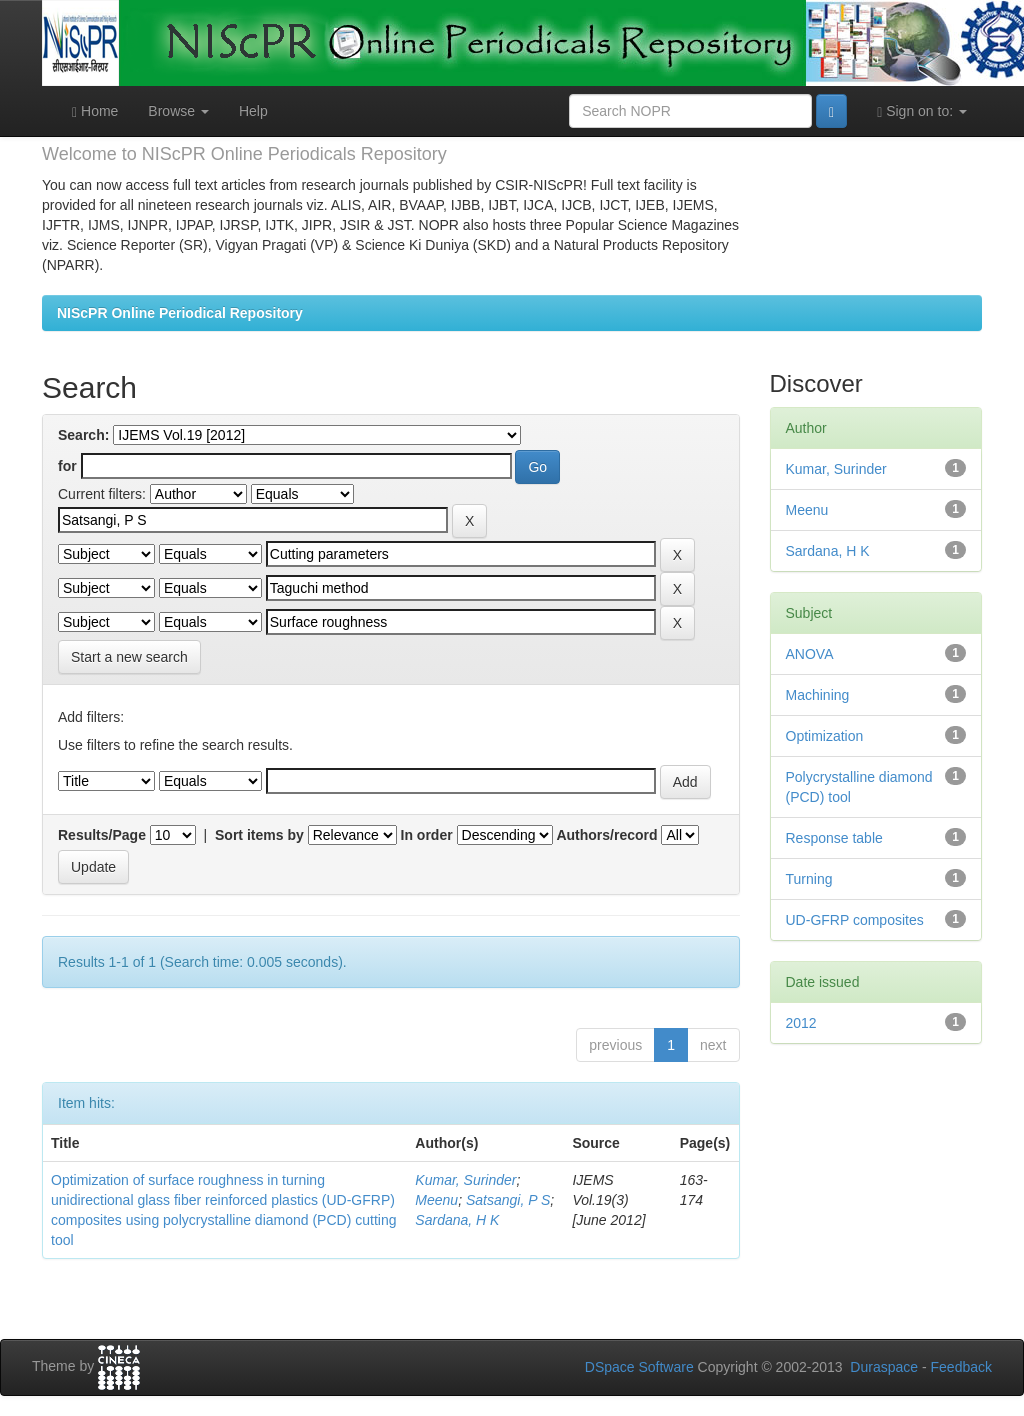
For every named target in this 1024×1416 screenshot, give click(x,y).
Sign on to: (922, 111)
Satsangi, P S (508, 1200)
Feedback (961, 1367)
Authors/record (606, 835)
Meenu (436, 1200)
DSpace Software (639, 1367)
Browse (178, 111)
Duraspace (884, 1367)
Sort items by (259, 835)
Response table (834, 838)
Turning (809, 879)
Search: (83, 435)
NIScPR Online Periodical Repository (180, 313)
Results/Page (102, 835)
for (67, 466)
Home (95, 111)
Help (253, 111)
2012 (801, 1023)
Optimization (825, 736)
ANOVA (810, 654)
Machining (818, 695)
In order (427, 835)
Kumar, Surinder (465, 1180)
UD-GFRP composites (855, 920)
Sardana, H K (457, 1220)
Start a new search (129, 657)
